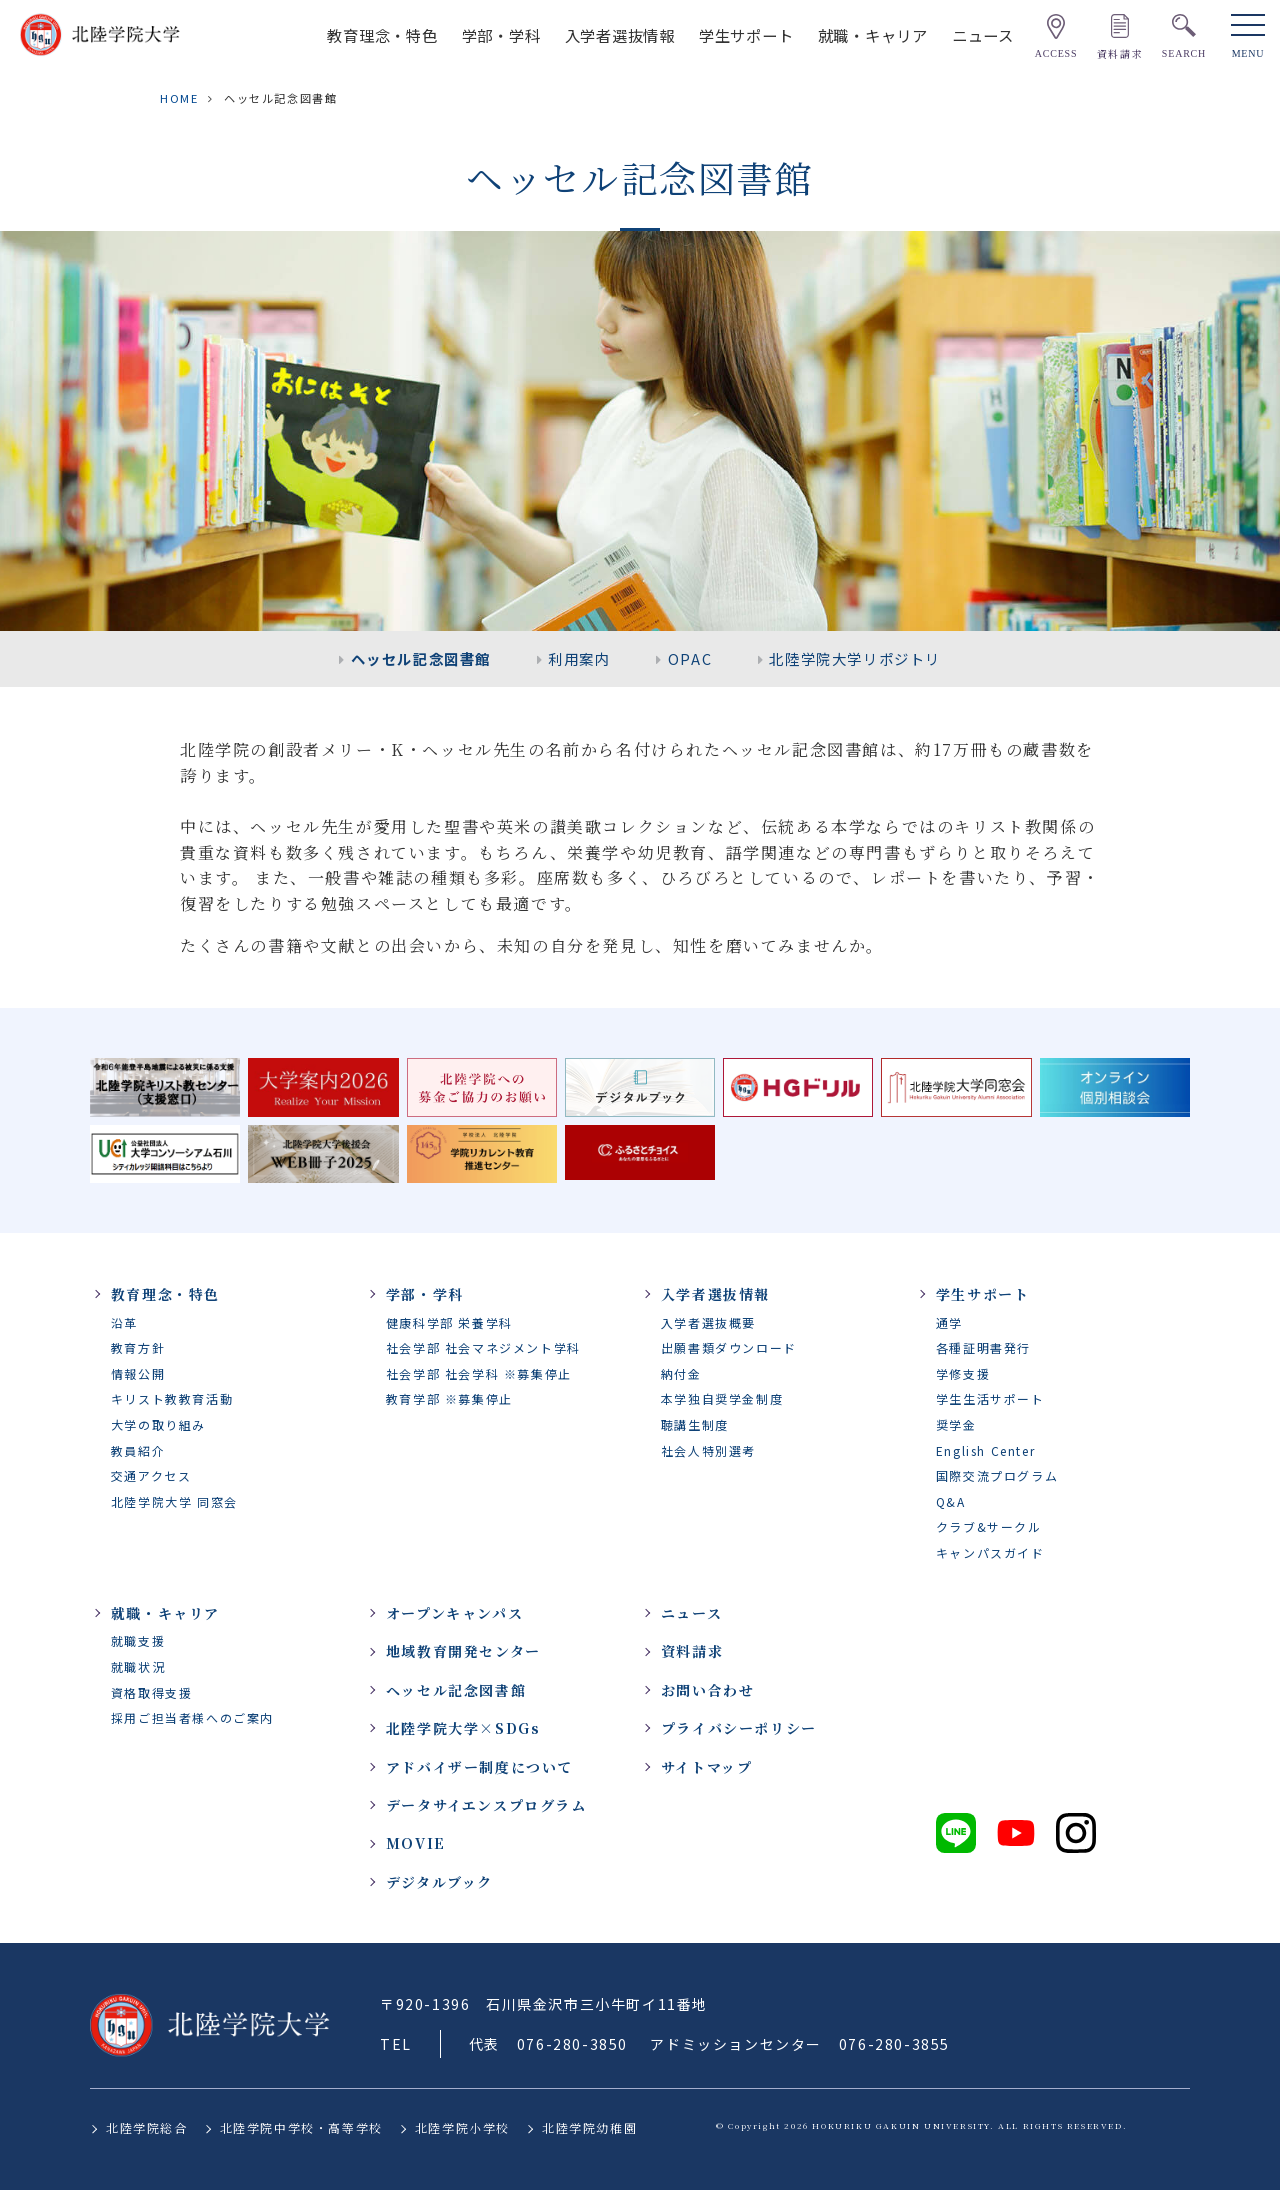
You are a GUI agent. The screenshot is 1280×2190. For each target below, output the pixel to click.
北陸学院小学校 (462, 2127)
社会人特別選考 (708, 1450)
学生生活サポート (990, 1398)
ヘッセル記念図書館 (421, 658)
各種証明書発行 (983, 1347)
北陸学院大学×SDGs (463, 1728)
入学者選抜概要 (708, 1322)
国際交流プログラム (997, 1475)
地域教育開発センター (463, 1651)
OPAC (690, 658)
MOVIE (416, 1843)
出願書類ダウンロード (729, 1347)
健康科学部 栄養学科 (449, 1322)
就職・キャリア (873, 35)
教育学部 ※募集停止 (449, 1398)
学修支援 (963, 1373)
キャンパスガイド (990, 1552)
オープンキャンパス (454, 1613)
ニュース (983, 35)
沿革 (124, 1322)
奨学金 (956, 1424)
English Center (985, 1450)
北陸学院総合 (147, 2127)
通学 (949, 1322)
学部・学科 (501, 35)
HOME (179, 98)
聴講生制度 (695, 1424)
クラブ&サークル (989, 1526)
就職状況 (138, 1666)
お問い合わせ (708, 1690)
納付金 (681, 1373)
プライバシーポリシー (739, 1728)
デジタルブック (439, 1882)
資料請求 (692, 1651)
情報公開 (138, 1373)
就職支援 (138, 1640)
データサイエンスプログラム (486, 1805)
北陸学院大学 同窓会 (174, 1501)
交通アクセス (151, 1475)
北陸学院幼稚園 (589, 2127)
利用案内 (579, 658)
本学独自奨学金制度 (722, 1398)
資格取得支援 (152, 1692)
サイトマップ (707, 1767)
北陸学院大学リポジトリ (855, 658)
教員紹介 (138, 1450)
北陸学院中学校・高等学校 (301, 2127)
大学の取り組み (158, 1424)
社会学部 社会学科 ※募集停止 (479, 1373)
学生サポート (746, 35)
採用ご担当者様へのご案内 (192, 1717)
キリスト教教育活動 (172, 1398)
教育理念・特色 (382, 35)
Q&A (951, 1501)
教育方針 (138, 1347)
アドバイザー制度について (479, 1767)
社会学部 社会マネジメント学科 (483, 1347)
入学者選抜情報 (620, 35)
